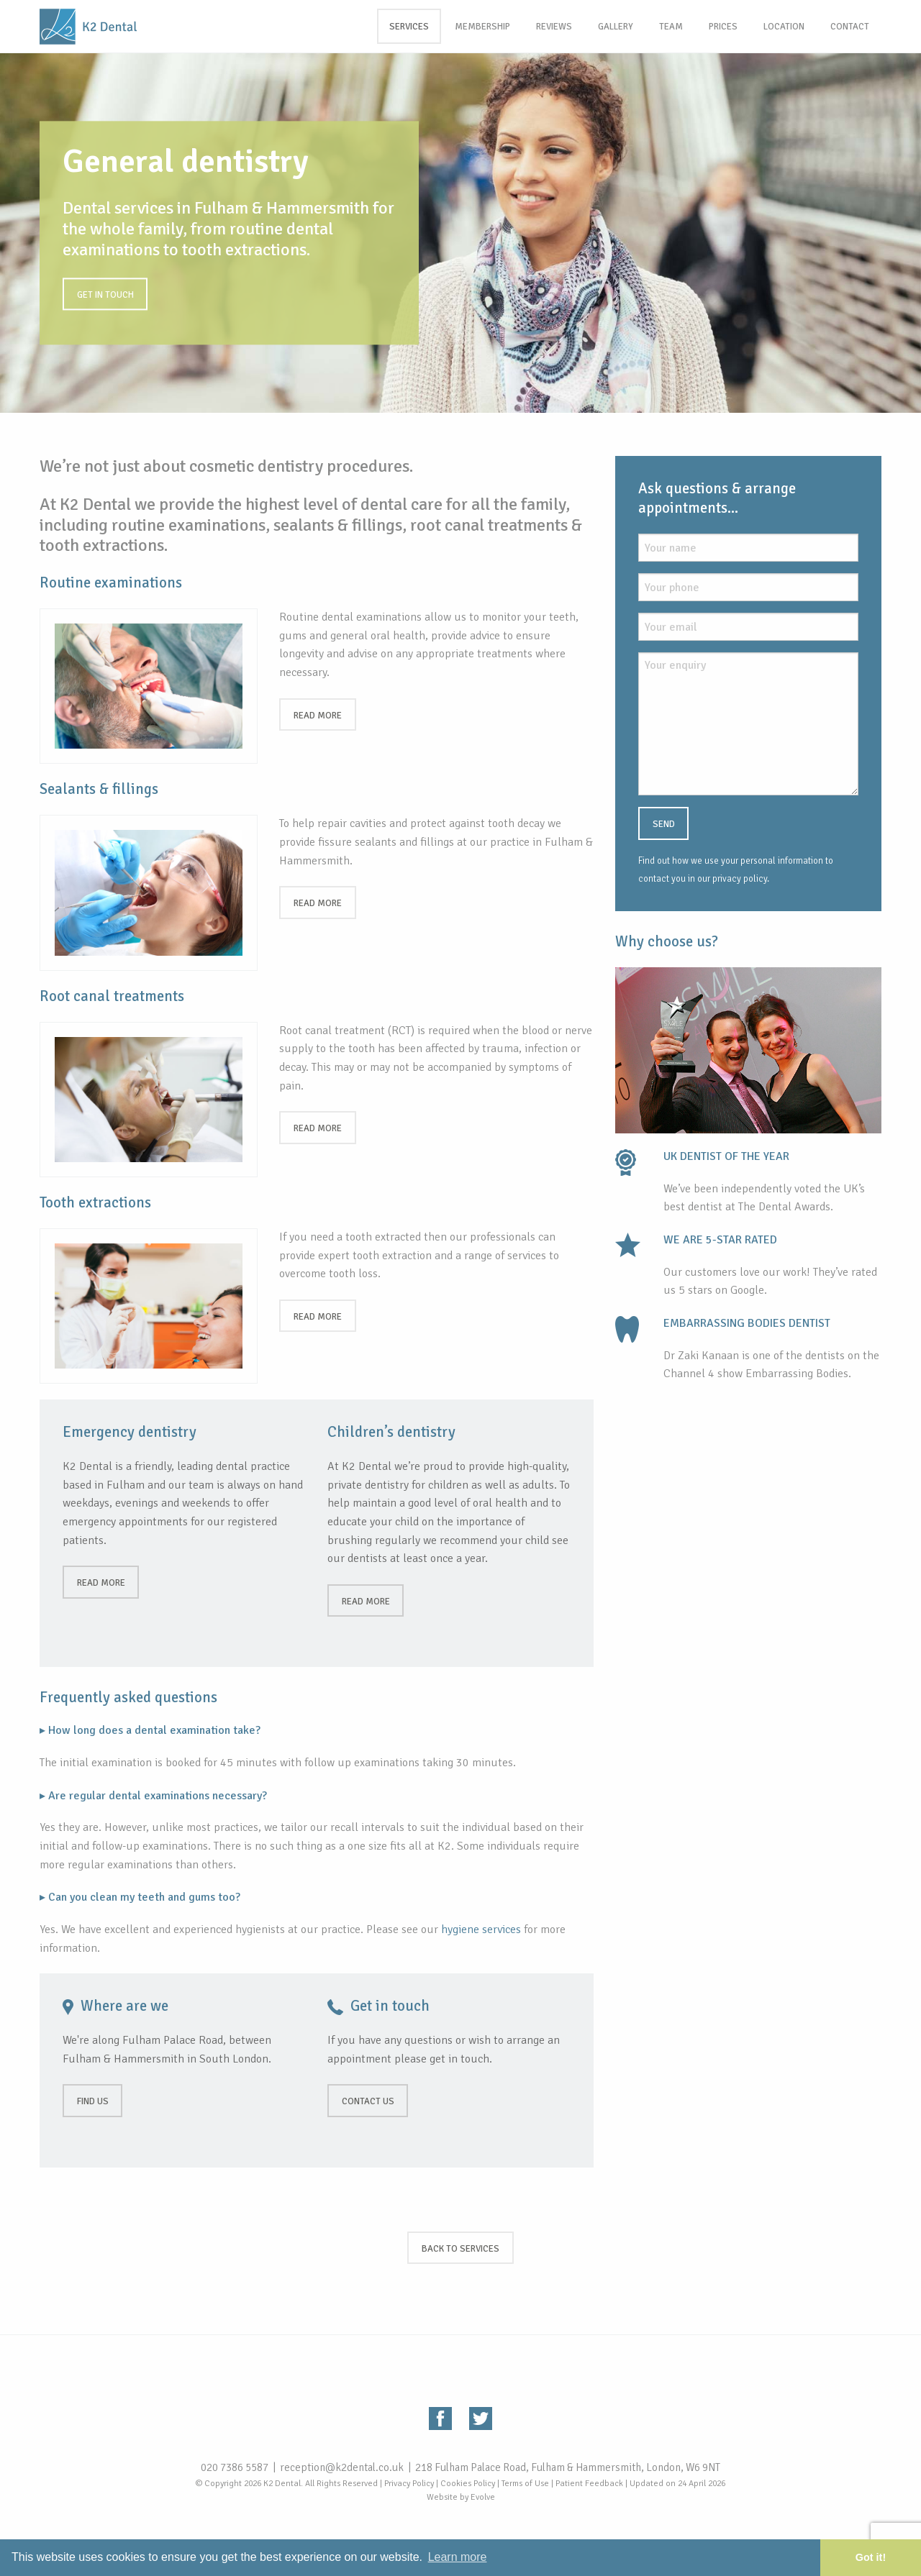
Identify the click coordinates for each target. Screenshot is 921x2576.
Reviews (554, 26)
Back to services (460, 2249)
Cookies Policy (467, 2483)
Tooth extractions (95, 1202)
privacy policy (739, 879)
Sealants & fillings (99, 789)
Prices (723, 26)
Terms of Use (525, 2483)
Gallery (615, 26)
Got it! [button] (871, 2557)
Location (783, 26)
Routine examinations (111, 582)
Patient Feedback (589, 2483)
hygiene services (481, 1929)
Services (409, 26)
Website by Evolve (461, 2497)
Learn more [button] (457, 2557)
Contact (849, 26)
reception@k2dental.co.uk (342, 2467)
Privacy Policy (409, 2483)
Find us (93, 2101)
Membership (482, 26)
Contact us (368, 2101)
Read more (318, 715)
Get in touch (105, 295)
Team (671, 26)
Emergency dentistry (129, 1431)
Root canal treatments (112, 996)
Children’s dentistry (391, 1431)
